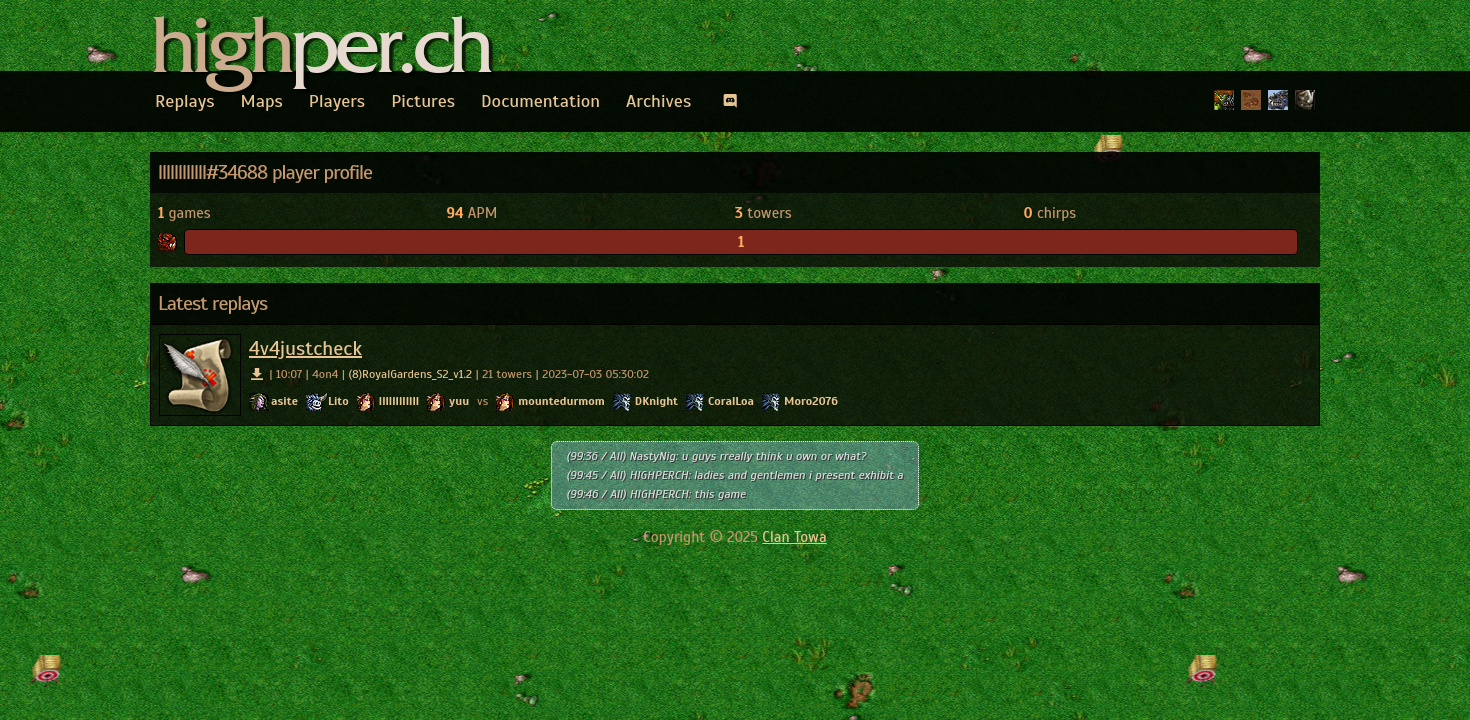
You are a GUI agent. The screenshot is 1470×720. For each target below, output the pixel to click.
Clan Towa (794, 537)
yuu (459, 401)
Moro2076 (811, 401)
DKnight (656, 401)
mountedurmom (561, 401)
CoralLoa (731, 401)
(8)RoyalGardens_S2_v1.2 (410, 374)
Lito (338, 401)
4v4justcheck (305, 348)
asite (284, 401)
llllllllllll (399, 401)
